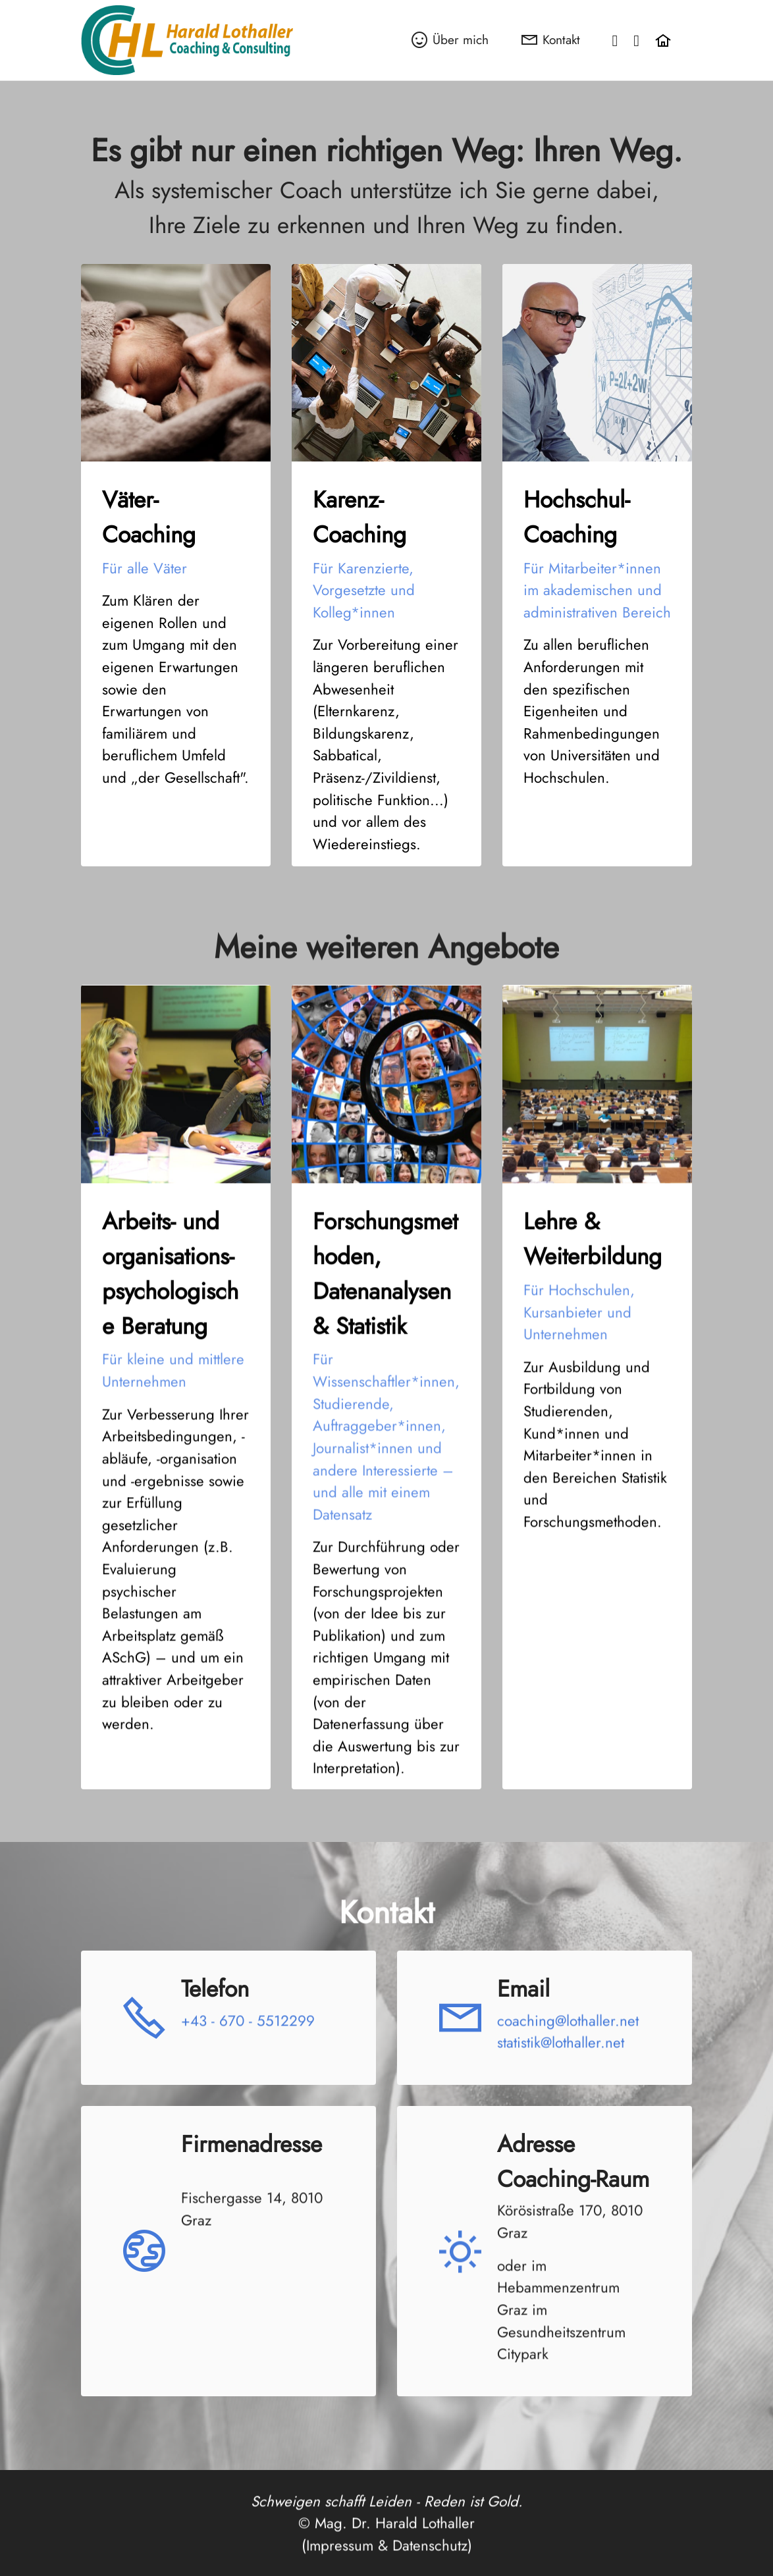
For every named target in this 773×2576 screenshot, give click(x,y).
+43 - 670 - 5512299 (248, 2069)
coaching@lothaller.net (568, 2069)
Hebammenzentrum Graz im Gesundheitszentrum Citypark (561, 2369)
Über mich (450, 39)
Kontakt (550, 39)
